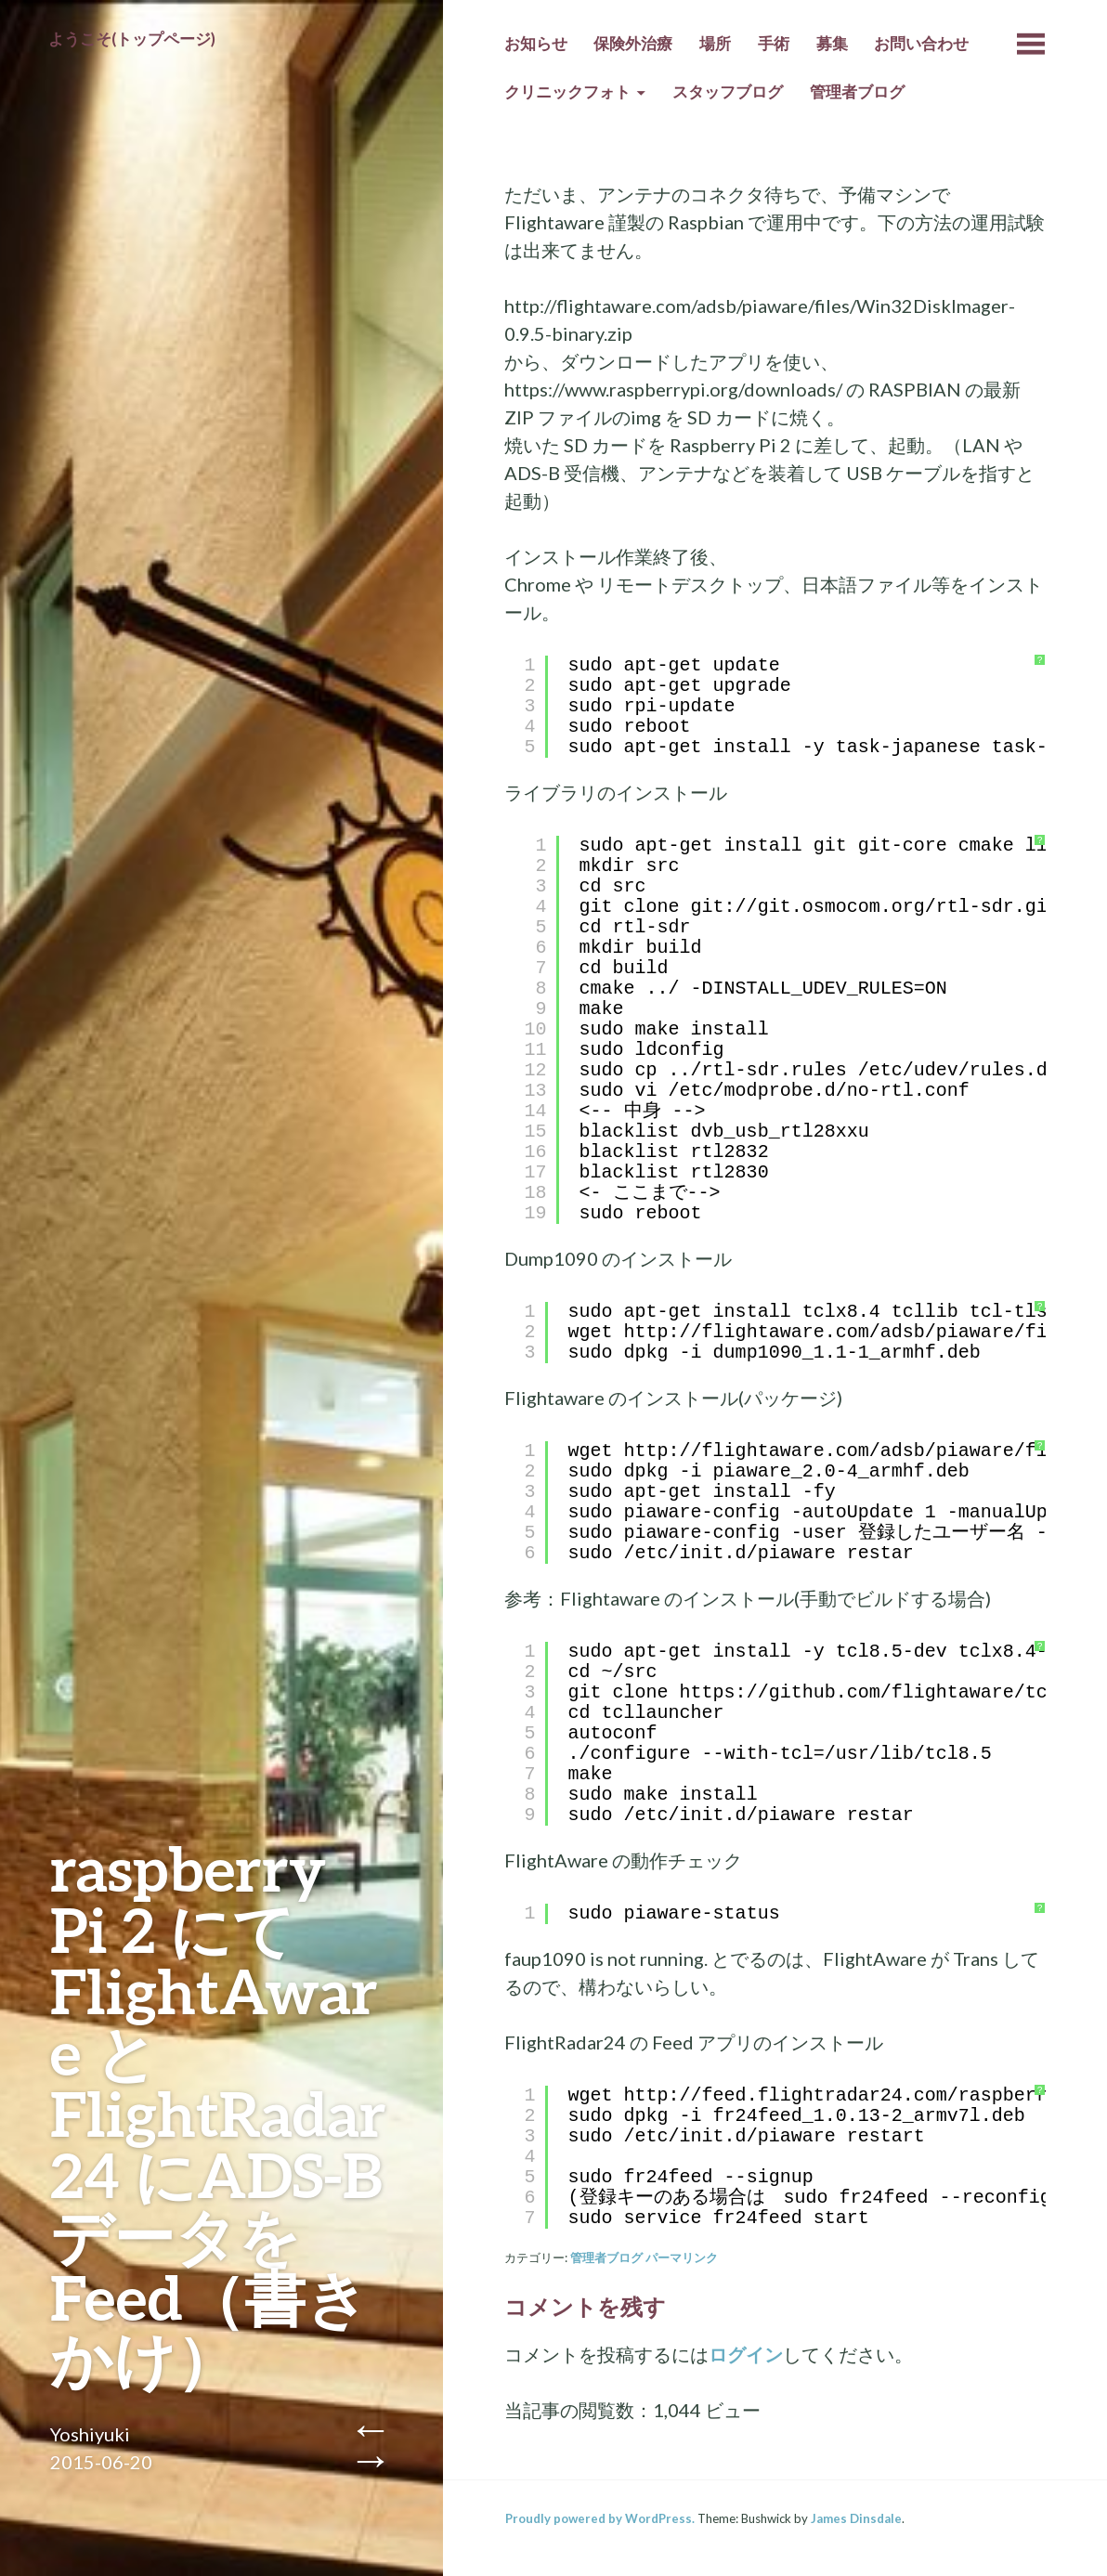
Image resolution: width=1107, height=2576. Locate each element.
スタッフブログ (727, 92)
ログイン (746, 2354)
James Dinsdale (856, 2518)
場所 (715, 43)
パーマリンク (681, 2257)
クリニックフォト (567, 92)
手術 (773, 43)
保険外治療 (632, 43)
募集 (832, 43)
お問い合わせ (921, 43)
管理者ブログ (857, 92)
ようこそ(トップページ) (131, 39)
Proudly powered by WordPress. (600, 2518)
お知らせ (535, 43)
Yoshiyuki (90, 2434)
